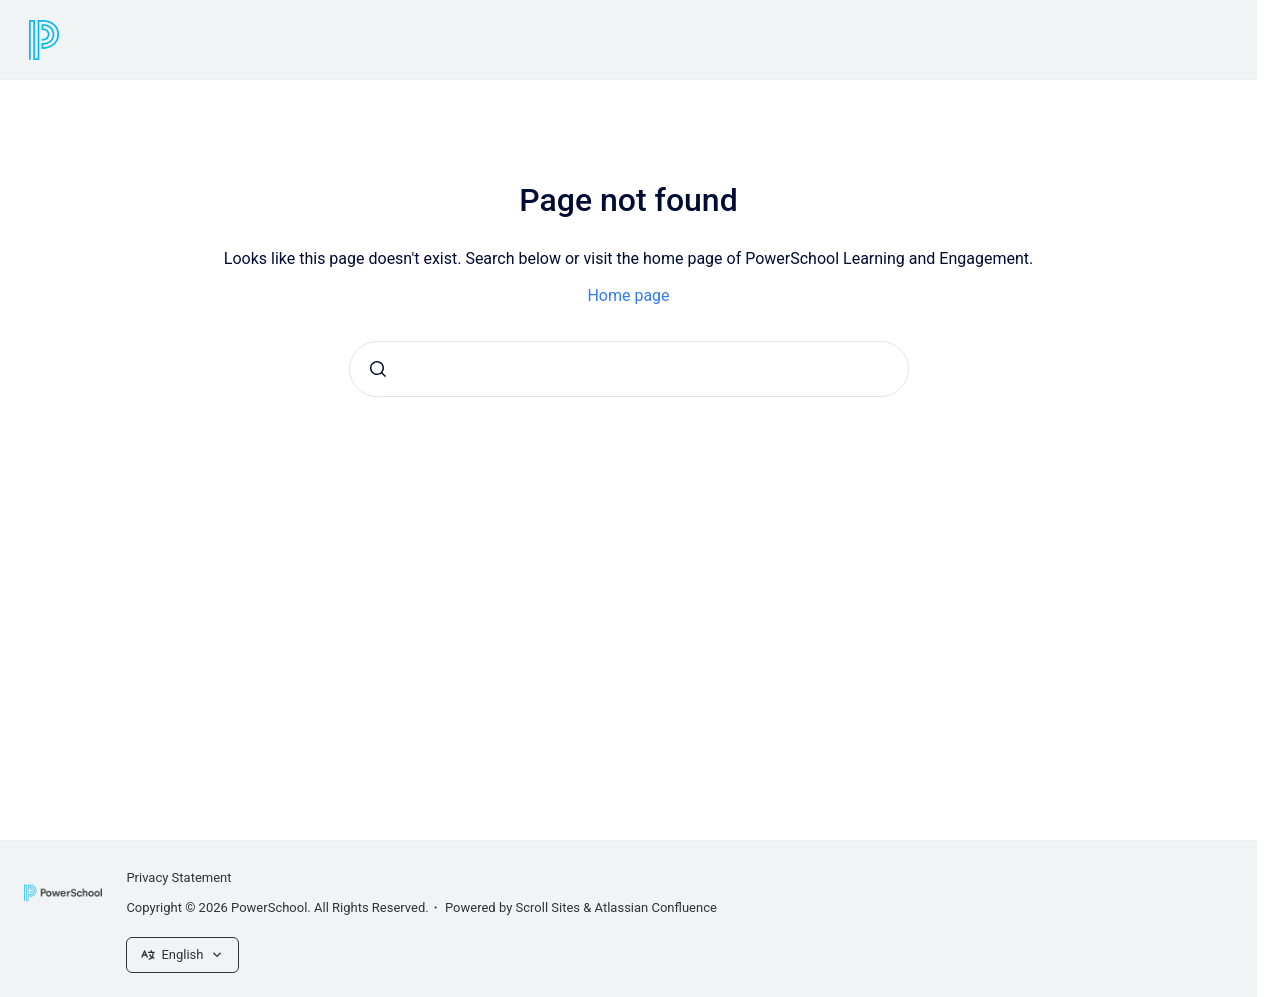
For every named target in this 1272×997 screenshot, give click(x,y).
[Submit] (378, 369)
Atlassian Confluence (656, 907)
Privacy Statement (178, 877)
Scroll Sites (548, 907)
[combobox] (629, 369)
